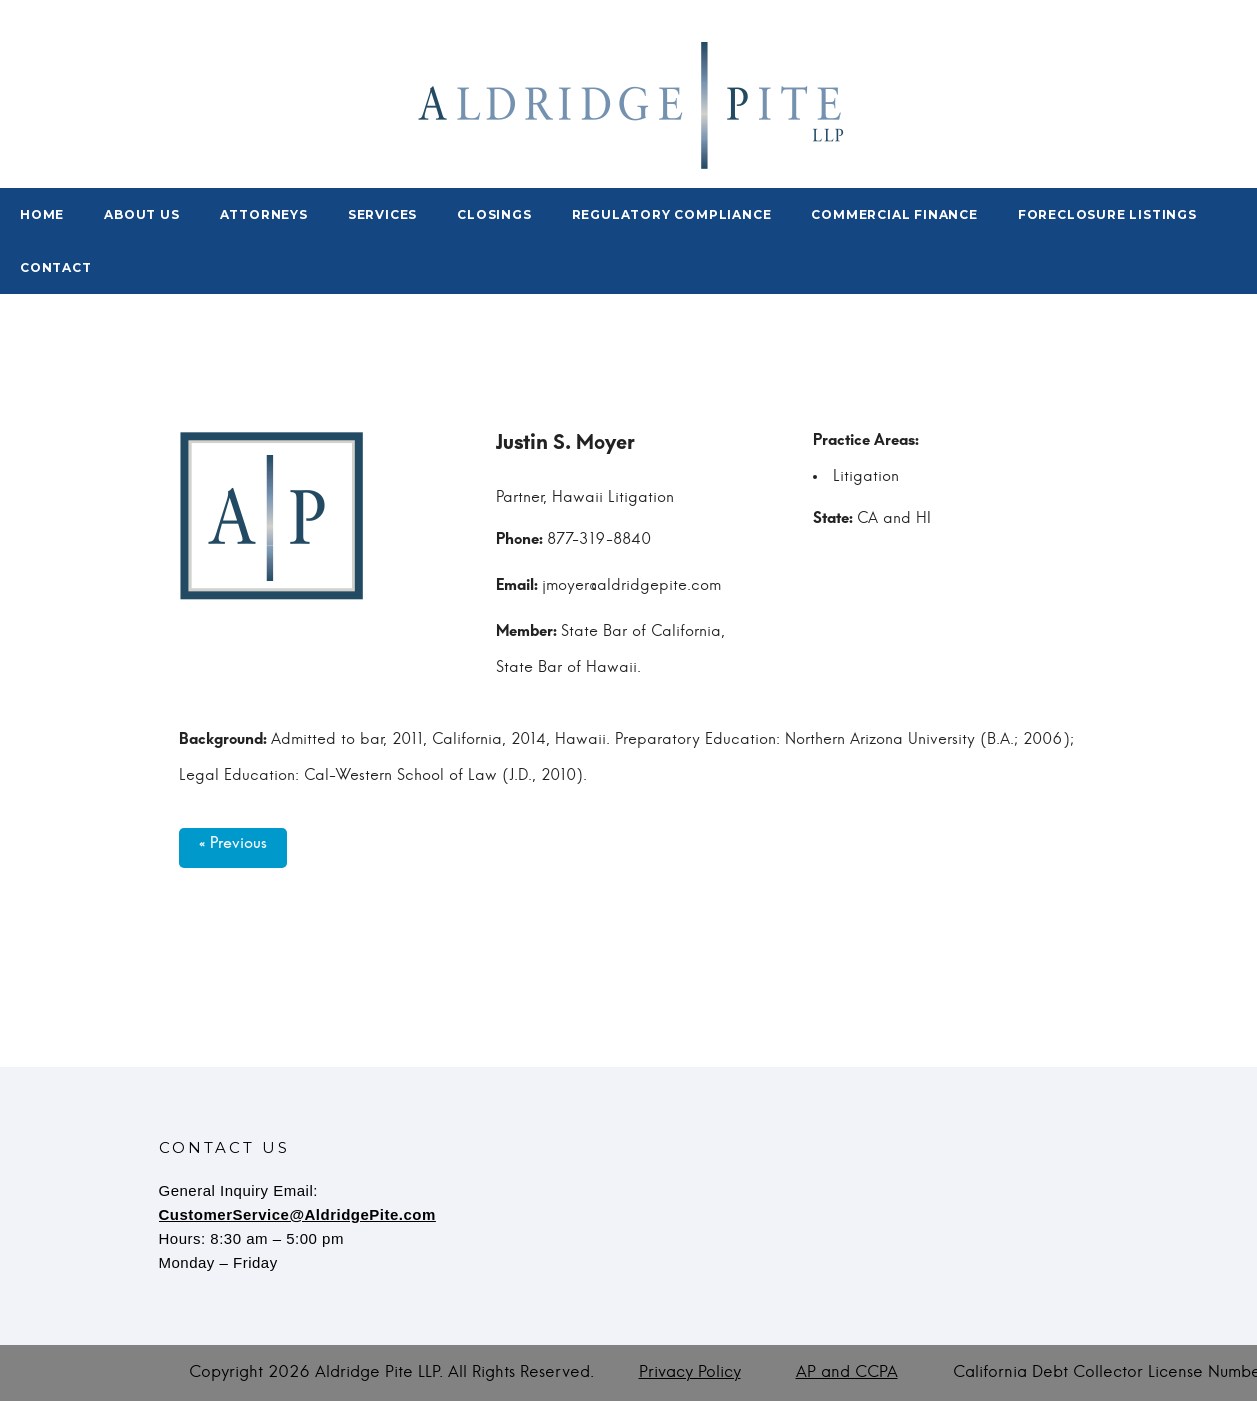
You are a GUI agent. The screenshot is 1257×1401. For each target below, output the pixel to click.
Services (382, 214)
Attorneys (264, 214)
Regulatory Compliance (672, 214)
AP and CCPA (847, 1372)
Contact (56, 267)
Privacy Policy (690, 1372)
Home (42, 214)
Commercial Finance (894, 214)
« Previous (233, 848)
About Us (141, 214)
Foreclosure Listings (1107, 214)
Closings (494, 214)
